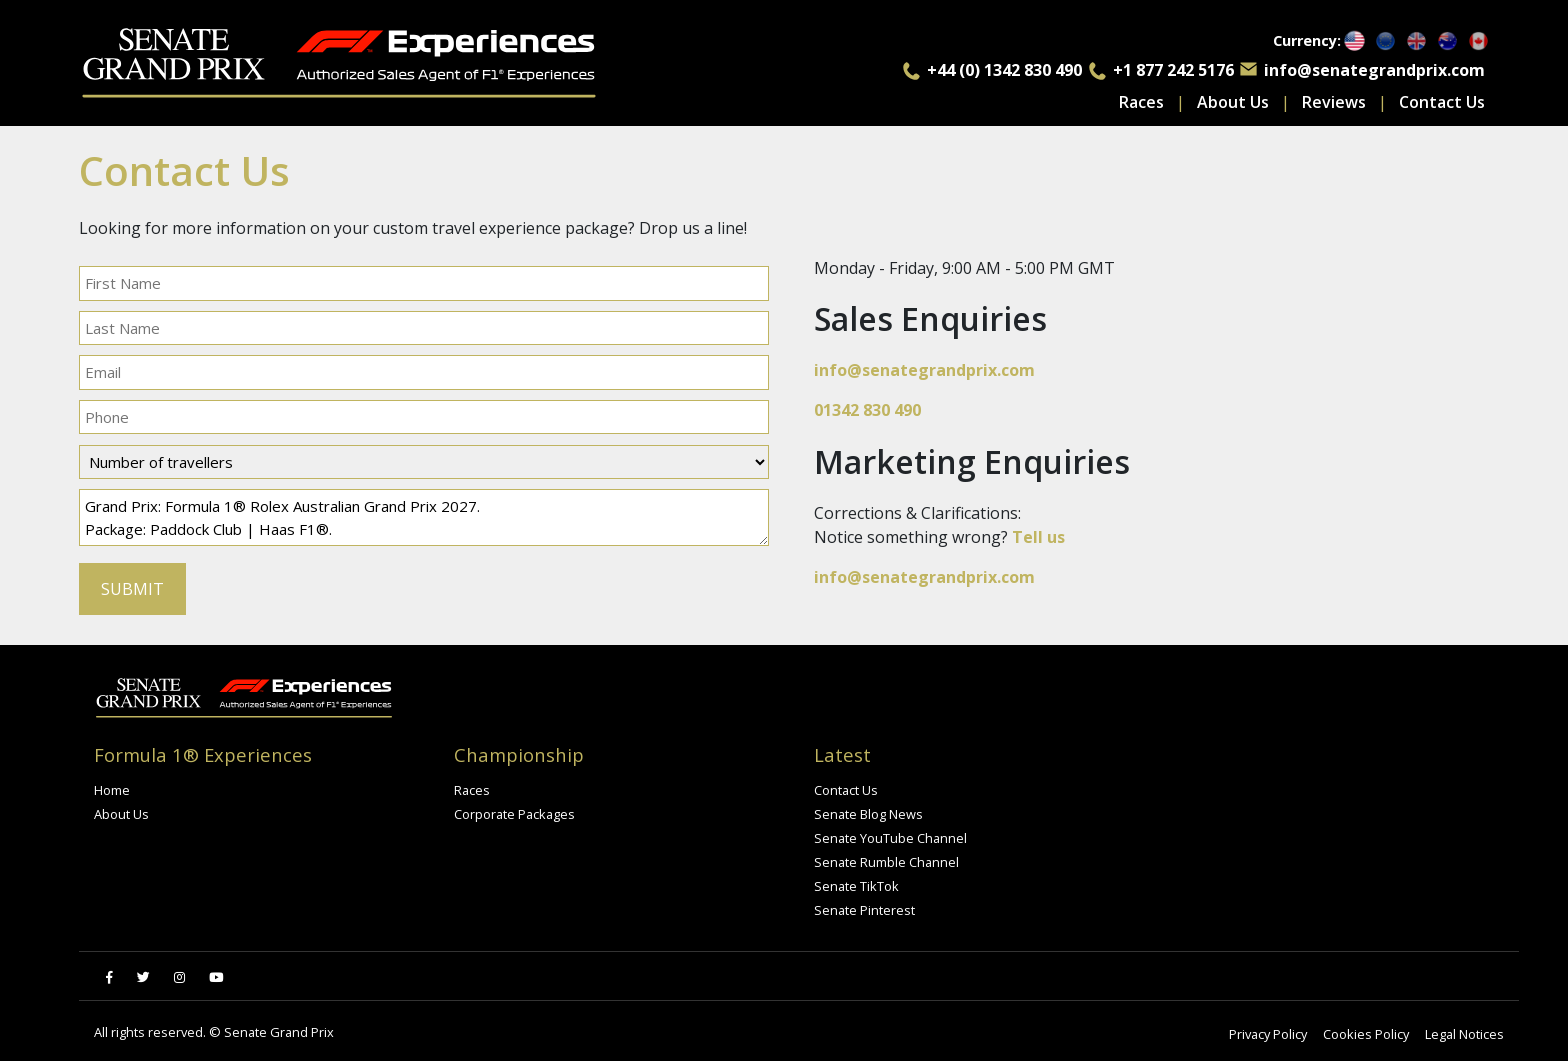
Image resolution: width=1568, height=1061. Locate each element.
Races (1141, 102)
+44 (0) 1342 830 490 (1004, 70)
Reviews (1334, 102)
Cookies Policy (1366, 1034)
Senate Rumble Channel (886, 862)
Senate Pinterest (864, 910)
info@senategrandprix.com (1374, 70)
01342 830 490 (867, 410)
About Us (1233, 102)
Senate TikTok (856, 886)
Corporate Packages (514, 814)
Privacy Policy (1268, 1034)
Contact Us (1442, 102)
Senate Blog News (868, 814)
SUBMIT (132, 589)
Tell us (1038, 537)
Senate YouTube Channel (890, 838)
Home (112, 790)
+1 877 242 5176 (1173, 70)
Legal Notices (1464, 1034)
